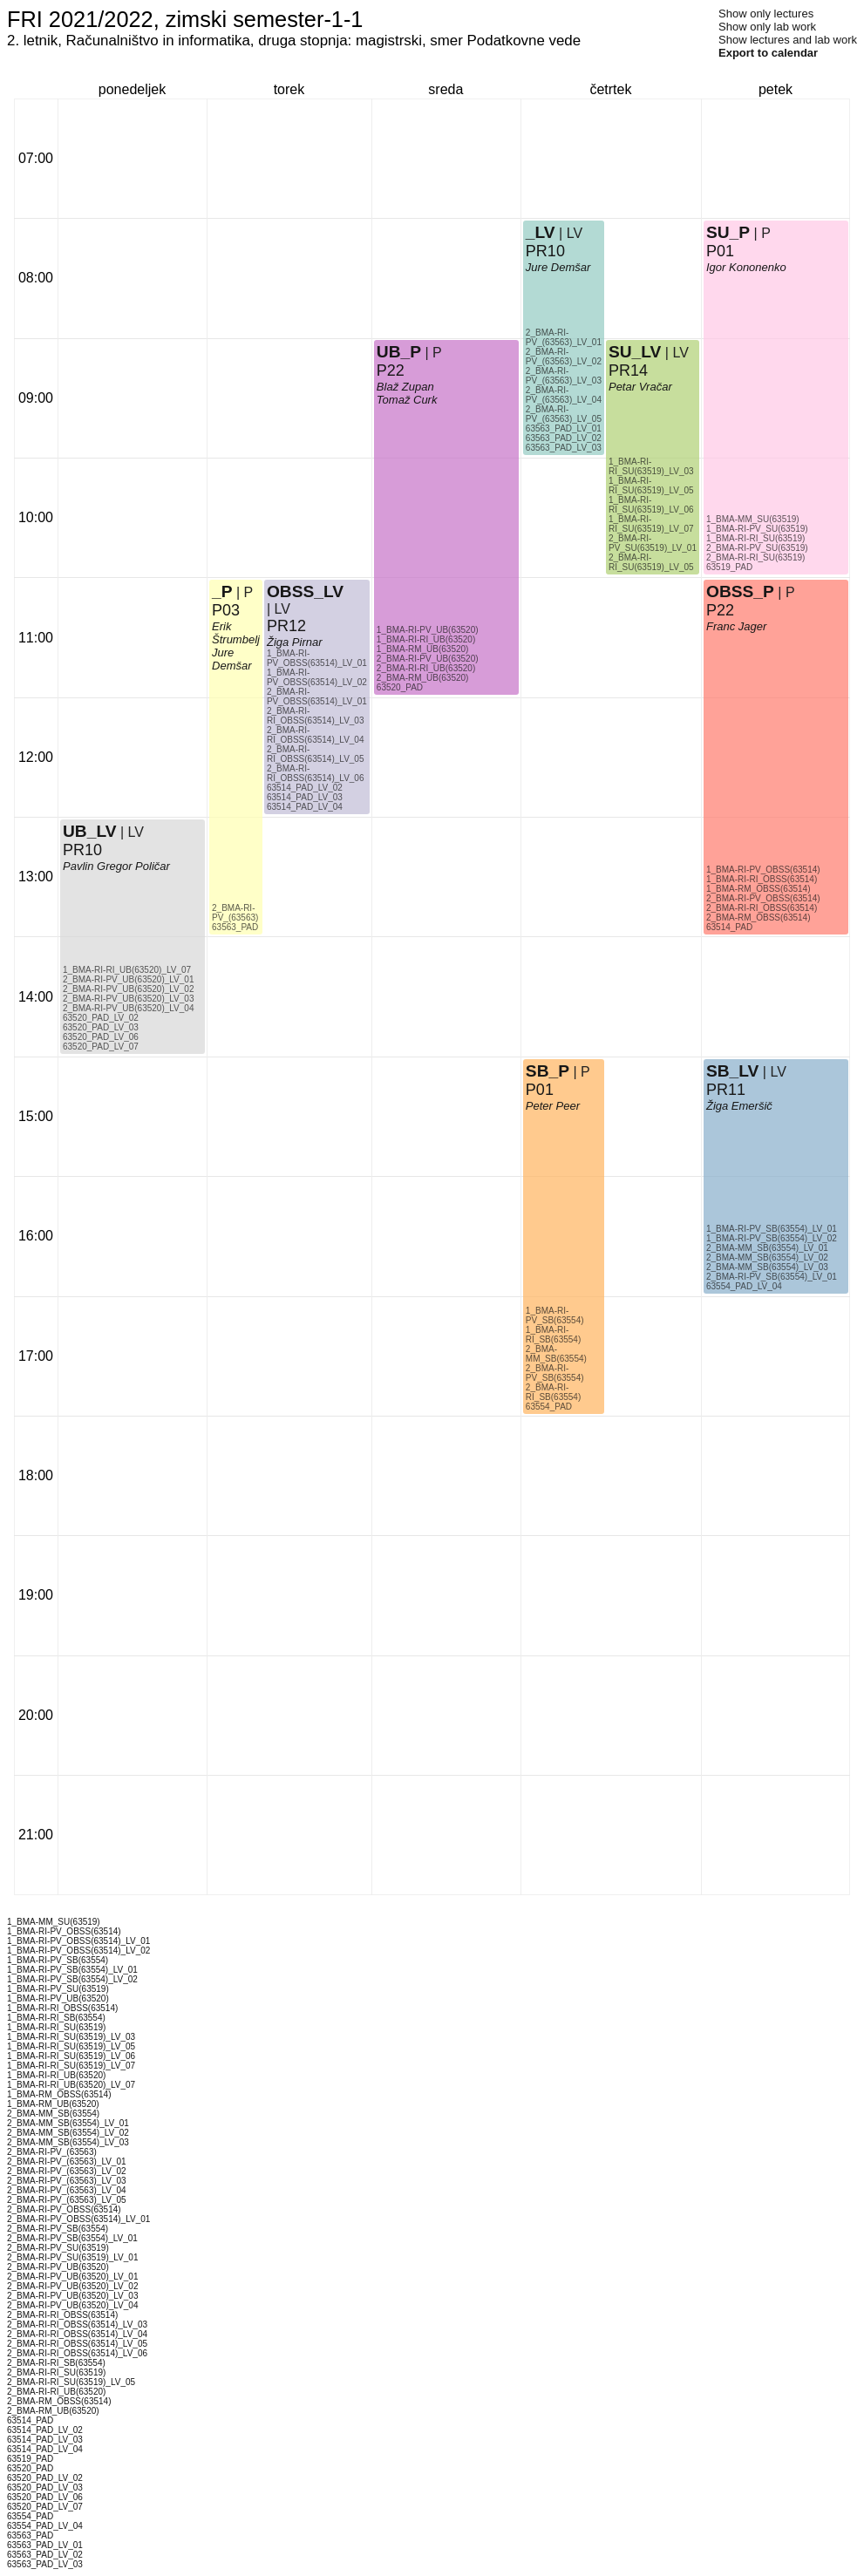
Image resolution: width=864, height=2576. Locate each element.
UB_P (399, 352)
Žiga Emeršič (739, 1105)
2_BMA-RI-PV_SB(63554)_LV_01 (771, 1276)
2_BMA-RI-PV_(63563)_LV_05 (564, 414)
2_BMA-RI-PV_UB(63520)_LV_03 (128, 998)
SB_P (547, 1071)
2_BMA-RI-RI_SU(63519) (755, 557)
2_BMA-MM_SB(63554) (556, 1353)
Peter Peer (553, 1105)
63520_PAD (400, 687)
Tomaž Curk (407, 399)
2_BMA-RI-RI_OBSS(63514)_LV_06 (315, 773)
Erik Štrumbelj (236, 633)
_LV (540, 232)
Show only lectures (765, 13)
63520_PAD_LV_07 (101, 1046)
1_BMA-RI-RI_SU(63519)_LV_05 (651, 485)
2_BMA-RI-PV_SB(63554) (555, 1373)
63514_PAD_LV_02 (305, 787)
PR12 (286, 626)
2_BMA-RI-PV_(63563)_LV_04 (564, 394)
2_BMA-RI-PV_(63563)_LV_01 (564, 337)
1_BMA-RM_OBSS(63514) (758, 889)
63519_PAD (729, 567)
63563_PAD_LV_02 (564, 438)
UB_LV (89, 831)
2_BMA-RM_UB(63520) (423, 678)
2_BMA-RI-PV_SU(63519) (757, 548)
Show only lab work (767, 26)
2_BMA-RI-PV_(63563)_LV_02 (564, 356)
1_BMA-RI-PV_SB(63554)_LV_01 (771, 1229)
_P (222, 591)
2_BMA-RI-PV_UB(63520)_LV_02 (128, 989)
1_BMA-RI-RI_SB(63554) (553, 1334)
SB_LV (732, 1071)
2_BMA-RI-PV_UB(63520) (428, 658)
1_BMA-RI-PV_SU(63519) (757, 529)
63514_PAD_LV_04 (305, 807)
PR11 (725, 1089)
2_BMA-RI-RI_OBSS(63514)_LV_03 (315, 715)
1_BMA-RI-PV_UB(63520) (428, 630)
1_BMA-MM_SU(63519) (752, 519)
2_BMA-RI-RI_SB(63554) (553, 1392)
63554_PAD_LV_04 (744, 1286)
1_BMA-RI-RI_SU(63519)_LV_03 (651, 466)
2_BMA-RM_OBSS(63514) (758, 917)
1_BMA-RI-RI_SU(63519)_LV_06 (651, 504)
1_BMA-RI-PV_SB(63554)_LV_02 (771, 1238)
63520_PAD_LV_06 (101, 1037)
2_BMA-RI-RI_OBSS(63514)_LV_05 (315, 754)
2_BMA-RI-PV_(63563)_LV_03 (564, 375)
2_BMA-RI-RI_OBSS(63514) (761, 908)
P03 (226, 610)
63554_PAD (549, 1406)
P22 (391, 370)
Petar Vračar (640, 386)
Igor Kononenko (746, 267)
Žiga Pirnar (295, 642)
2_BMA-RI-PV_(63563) (235, 912)
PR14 (628, 370)
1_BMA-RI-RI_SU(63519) (755, 538)
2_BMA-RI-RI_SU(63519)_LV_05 (651, 562)
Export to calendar (768, 52)
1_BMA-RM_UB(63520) (423, 649)
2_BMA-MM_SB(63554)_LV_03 (767, 1267)
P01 (540, 1089)
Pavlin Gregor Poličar (116, 866)
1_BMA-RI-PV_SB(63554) (555, 1315)
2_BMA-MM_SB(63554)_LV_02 (767, 1257)
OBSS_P (740, 591)
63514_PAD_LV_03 (305, 797)
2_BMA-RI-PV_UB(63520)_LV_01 (128, 979)
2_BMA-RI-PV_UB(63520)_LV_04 (128, 1008)
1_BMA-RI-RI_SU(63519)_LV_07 (651, 524)
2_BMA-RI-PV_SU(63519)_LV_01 (653, 543)
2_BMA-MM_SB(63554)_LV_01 (767, 1248)
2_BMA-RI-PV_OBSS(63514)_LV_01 (317, 696)
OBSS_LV (305, 591)
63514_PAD (729, 927)
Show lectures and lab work (787, 39)
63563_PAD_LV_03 (564, 447)
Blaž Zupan (405, 386)
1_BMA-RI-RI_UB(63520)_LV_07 (127, 970)
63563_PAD (235, 927)
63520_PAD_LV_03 (101, 1027)
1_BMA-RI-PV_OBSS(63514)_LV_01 (317, 658)
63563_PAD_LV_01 (564, 428)
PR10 (82, 850)
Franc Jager (736, 626)
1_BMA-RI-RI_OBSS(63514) (761, 879)
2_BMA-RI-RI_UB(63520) (426, 668)
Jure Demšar (232, 659)
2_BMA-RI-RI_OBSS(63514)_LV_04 (315, 734)
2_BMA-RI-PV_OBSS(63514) (763, 898)
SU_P (728, 232)
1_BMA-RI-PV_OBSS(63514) (763, 869)
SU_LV (635, 352)
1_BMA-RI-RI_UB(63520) (426, 639)
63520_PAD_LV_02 (101, 1018)
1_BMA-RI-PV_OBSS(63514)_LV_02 (317, 677)
